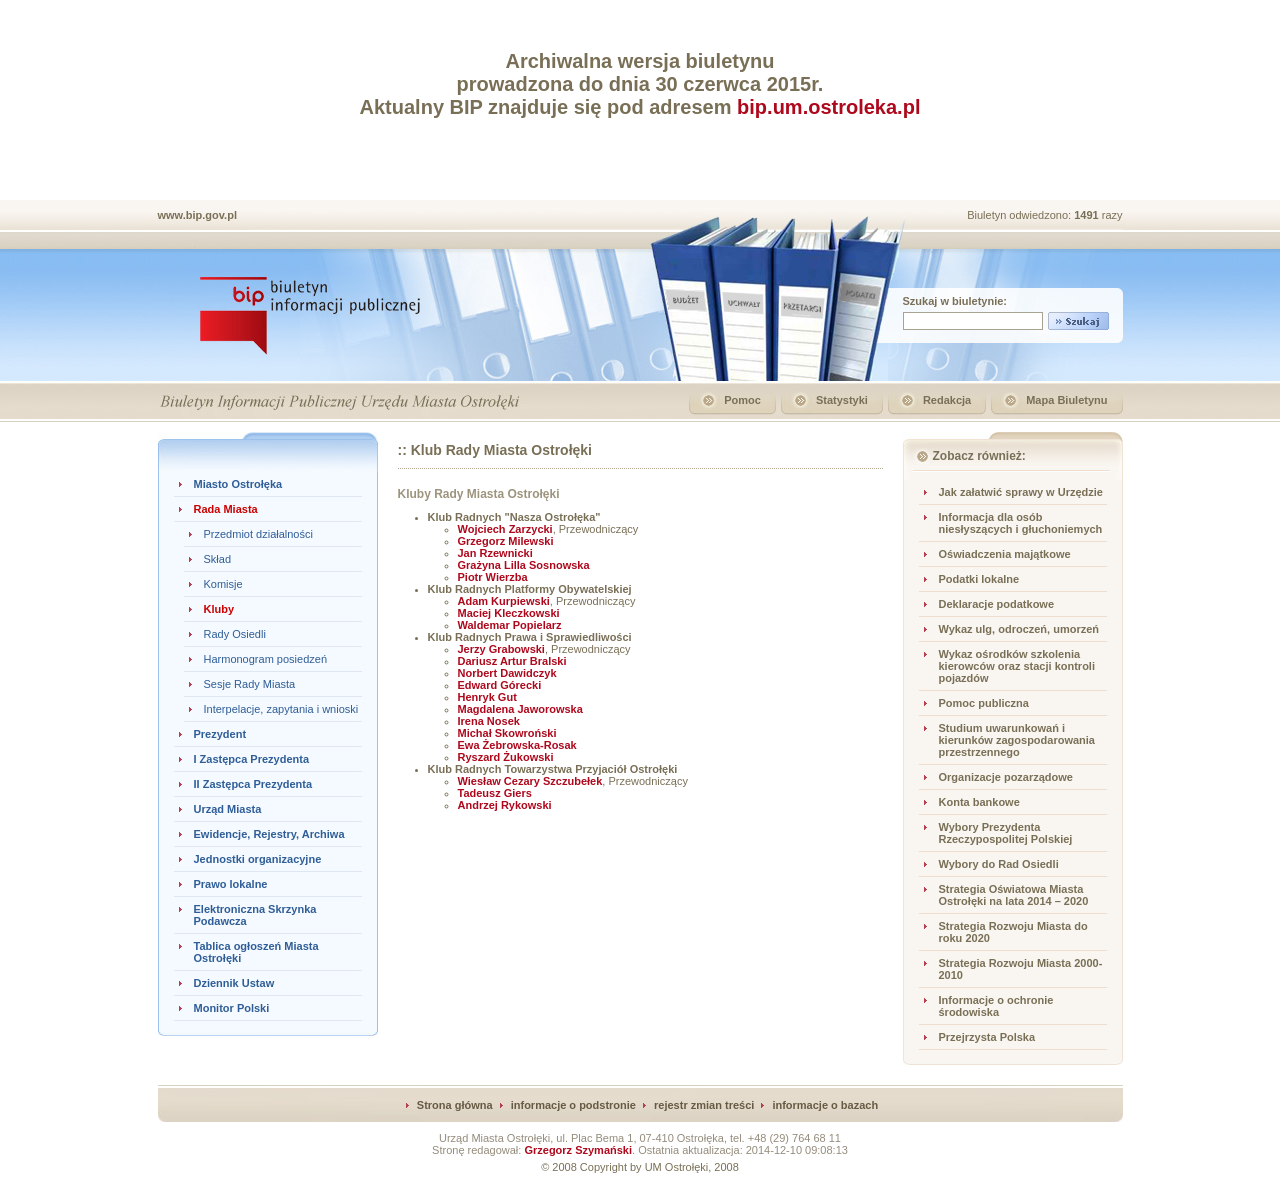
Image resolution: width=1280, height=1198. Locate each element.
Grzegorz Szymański (578, 1150)
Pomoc (742, 400)
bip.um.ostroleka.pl (828, 107)
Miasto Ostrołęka (238, 484)
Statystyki (842, 400)
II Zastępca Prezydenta (253, 784)
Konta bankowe (979, 802)
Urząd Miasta (228, 809)
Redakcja (947, 400)
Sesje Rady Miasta (250, 684)
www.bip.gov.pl (197, 215)
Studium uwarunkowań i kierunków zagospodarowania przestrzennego (1017, 740)
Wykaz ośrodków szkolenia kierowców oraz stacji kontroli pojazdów (1017, 666)
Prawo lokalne (231, 884)
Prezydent (220, 734)
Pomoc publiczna (984, 703)
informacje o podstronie (573, 1105)
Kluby (219, 609)
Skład (218, 559)
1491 (1088, 215)
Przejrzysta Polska (987, 1037)
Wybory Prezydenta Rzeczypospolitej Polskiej (1006, 833)
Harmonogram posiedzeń (266, 659)
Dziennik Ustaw (234, 983)
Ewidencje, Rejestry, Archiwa (269, 834)
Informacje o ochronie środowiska (996, 1006)
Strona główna (455, 1105)
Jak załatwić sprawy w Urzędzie (1021, 492)
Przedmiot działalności (258, 534)
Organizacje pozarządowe (1006, 777)
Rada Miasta (226, 509)
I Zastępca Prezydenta (252, 759)
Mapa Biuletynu (1066, 400)
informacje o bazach (825, 1105)
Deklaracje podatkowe (997, 604)
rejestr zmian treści (704, 1105)
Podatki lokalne (979, 579)
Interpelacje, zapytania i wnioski (281, 709)
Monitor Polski (232, 1008)
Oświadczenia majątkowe (1005, 554)
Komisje (223, 584)
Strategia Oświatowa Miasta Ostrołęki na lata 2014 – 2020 (1014, 895)
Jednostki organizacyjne (258, 859)
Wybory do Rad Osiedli (999, 864)
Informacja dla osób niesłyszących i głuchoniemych (1021, 523)
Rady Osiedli (235, 634)
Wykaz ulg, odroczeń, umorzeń (1019, 629)
